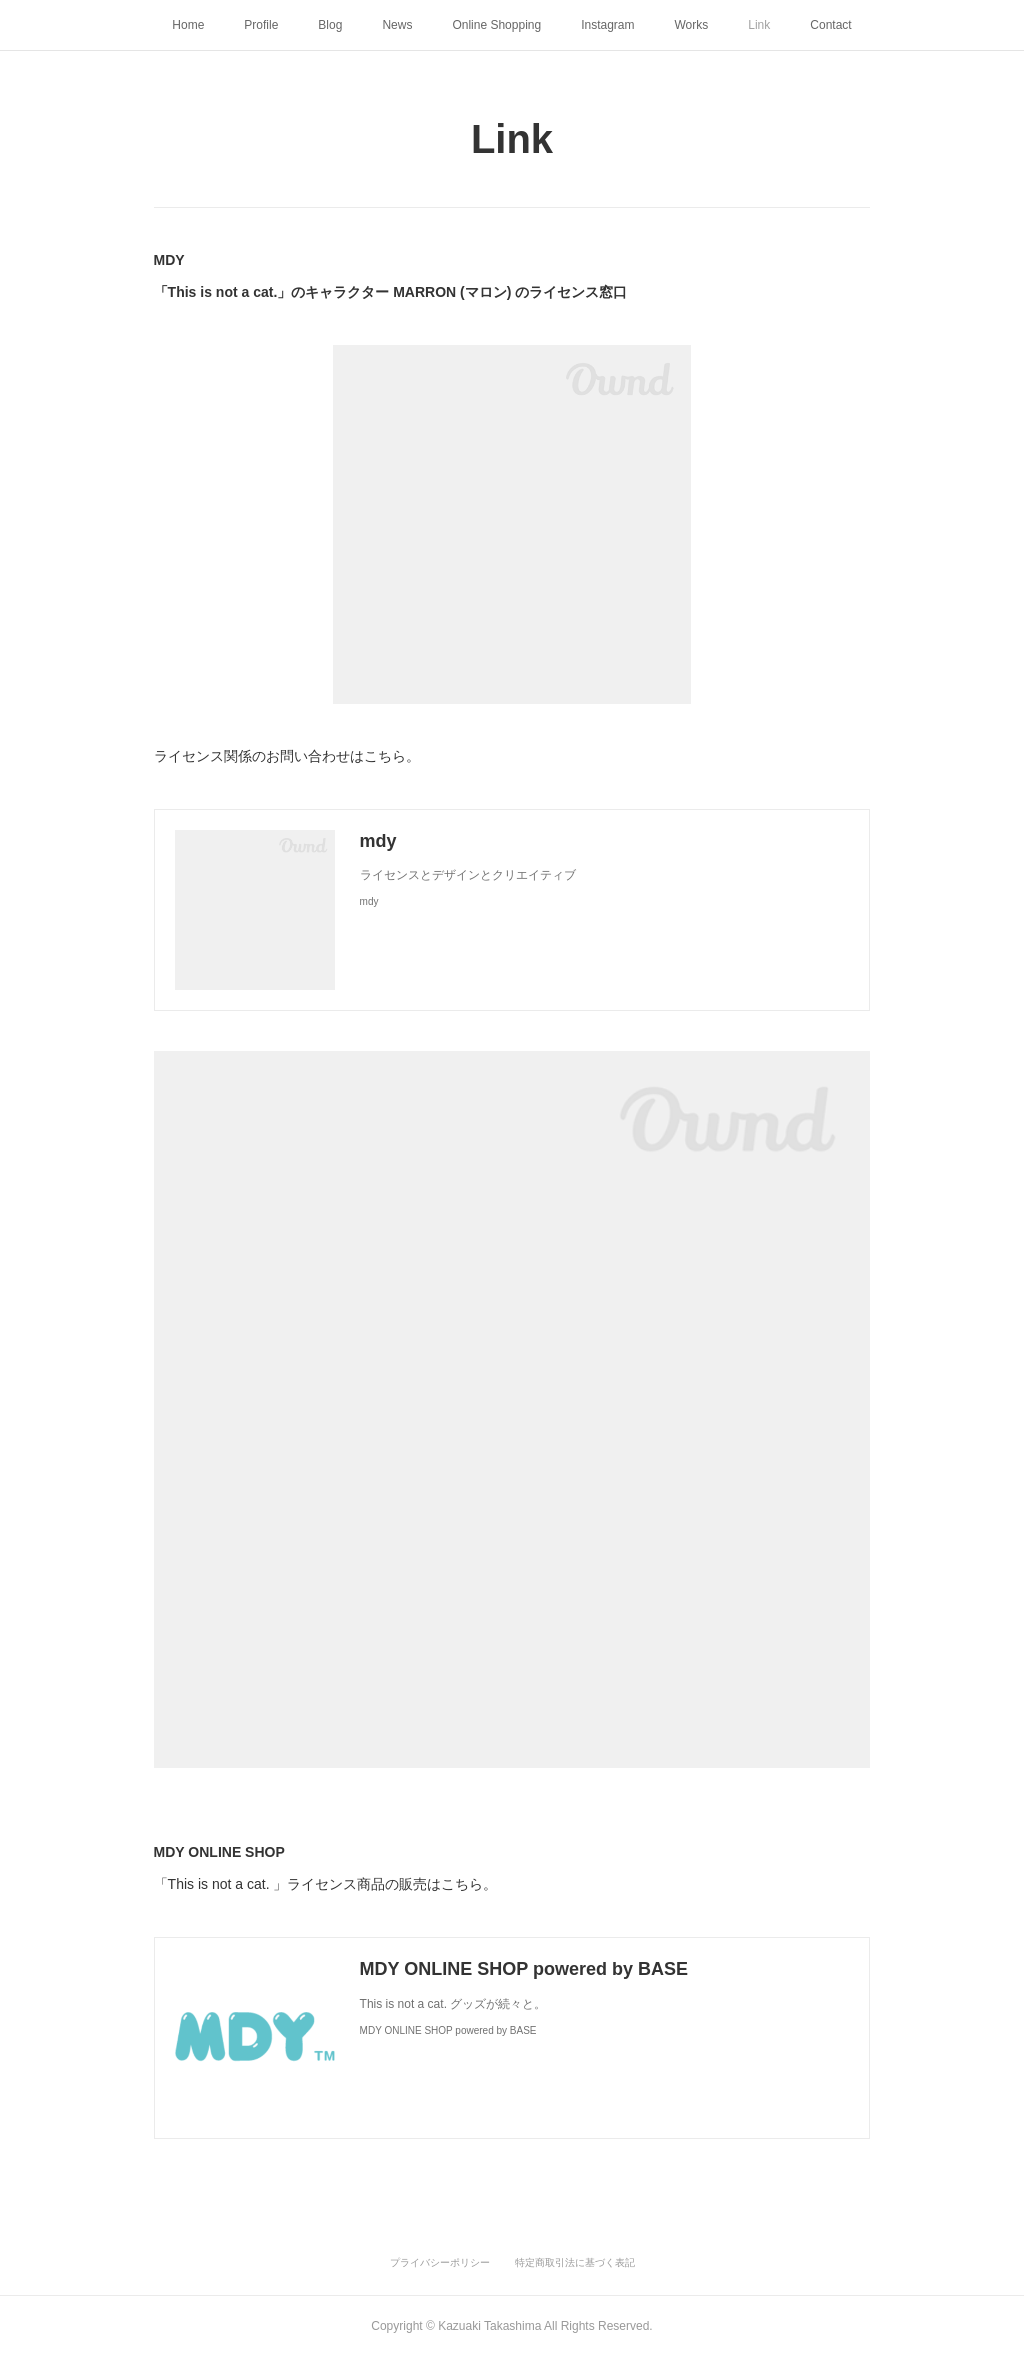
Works (692, 25)
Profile (261, 25)
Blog (330, 25)
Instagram (607, 25)
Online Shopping (496, 25)
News (397, 25)
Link (759, 25)
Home (188, 25)
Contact (830, 25)
